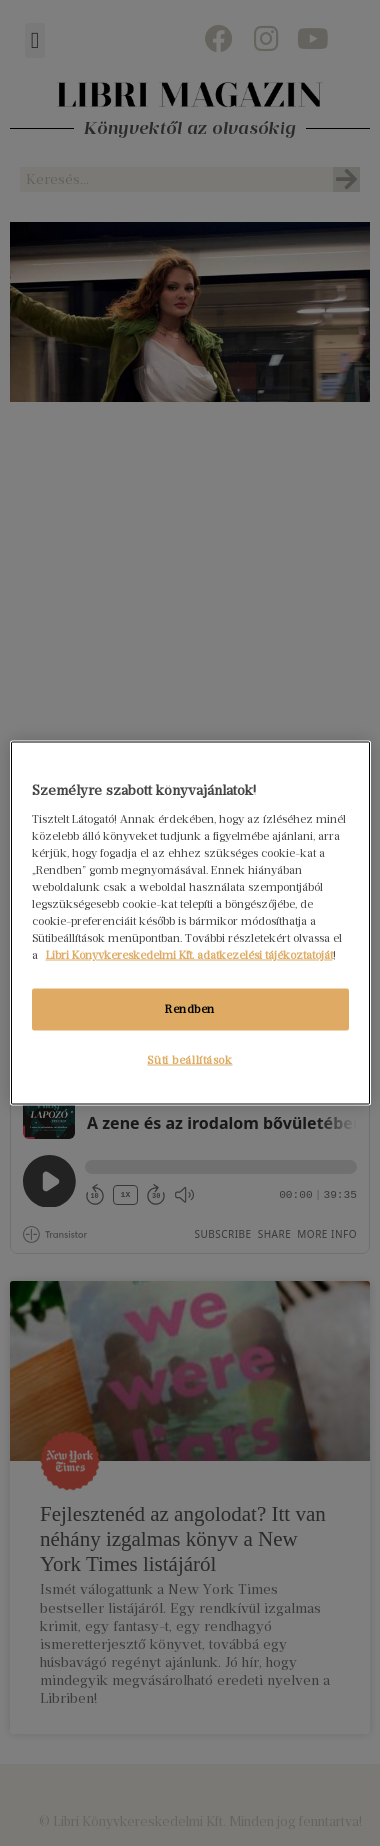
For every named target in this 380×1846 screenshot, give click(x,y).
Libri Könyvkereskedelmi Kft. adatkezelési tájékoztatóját (189, 955)
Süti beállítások (189, 1060)
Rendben (190, 1009)
